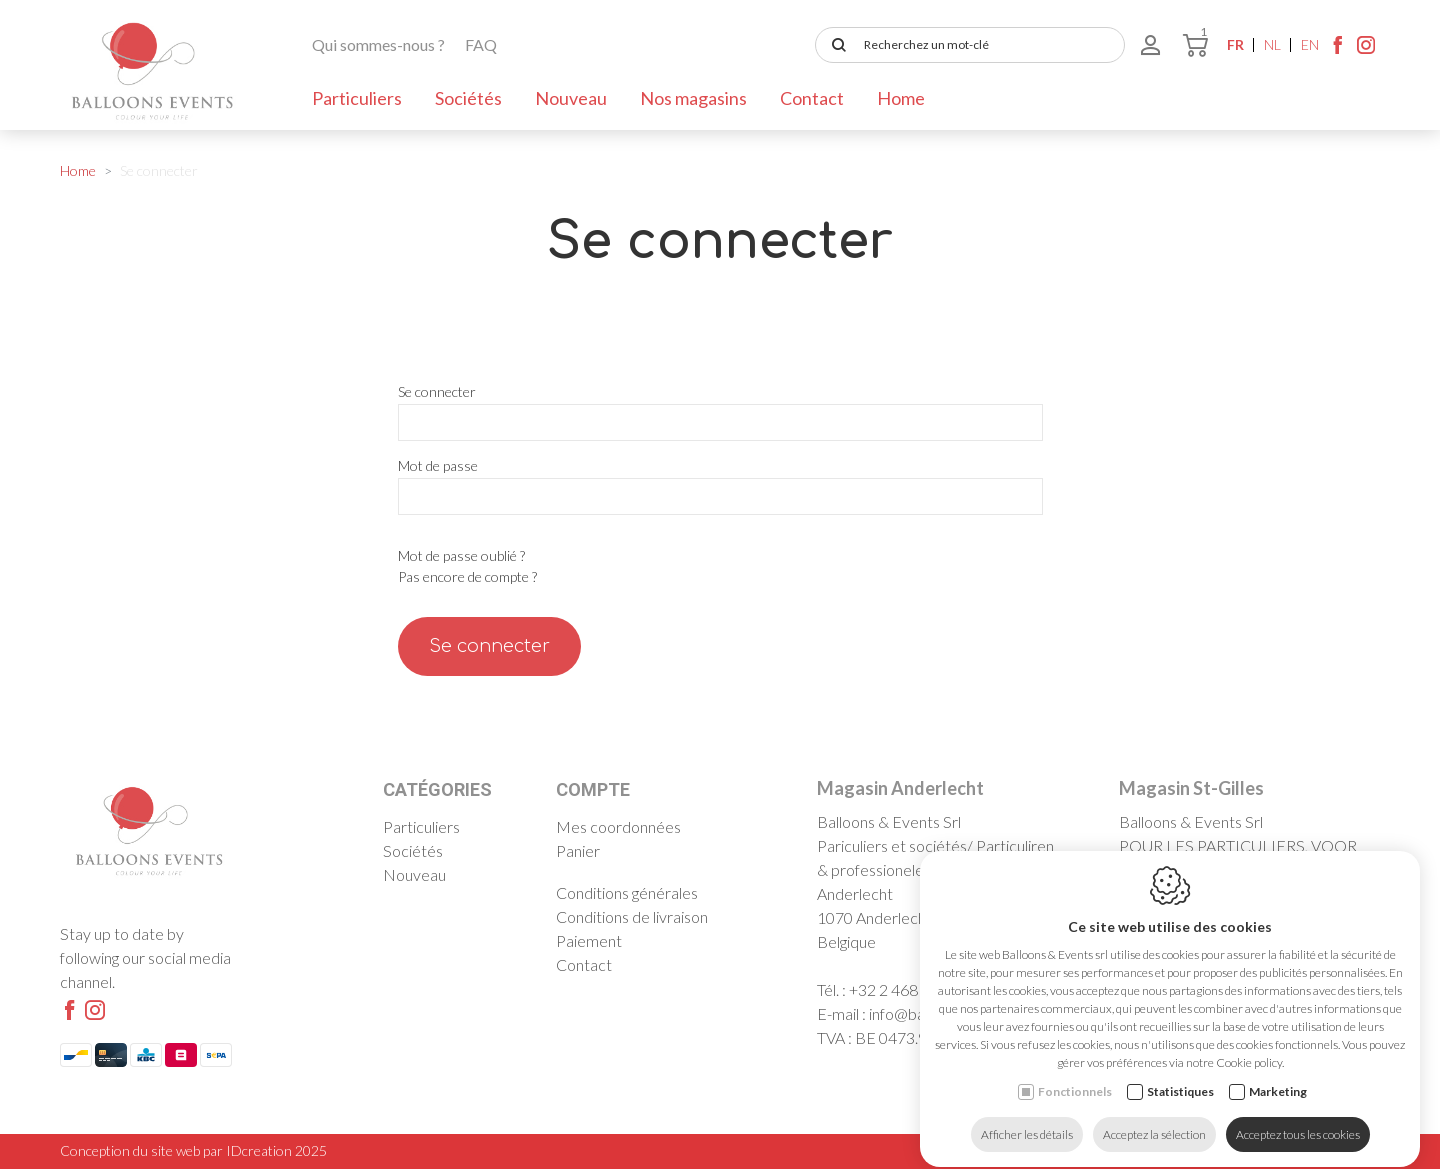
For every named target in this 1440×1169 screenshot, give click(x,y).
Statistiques (1180, 1073)
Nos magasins (693, 98)
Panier (578, 850)
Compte (593, 789)
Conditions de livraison (632, 916)
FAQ (481, 44)
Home (901, 98)
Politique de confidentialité (1241, 1150)
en (1310, 44)
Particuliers (357, 98)
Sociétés (468, 98)
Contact (812, 98)
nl (1272, 44)
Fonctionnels (1075, 1073)
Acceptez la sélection (1154, 1116)
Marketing (1278, 1073)
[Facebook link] (1338, 50)
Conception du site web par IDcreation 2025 (193, 1150)
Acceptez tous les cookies (1298, 1116)
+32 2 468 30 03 (904, 989)
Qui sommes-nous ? (378, 44)
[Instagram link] (1366, 50)
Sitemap (1356, 1150)
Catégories (437, 789)
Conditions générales (627, 892)
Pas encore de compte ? (467, 576)
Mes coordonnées (618, 826)
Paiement (589, 940)
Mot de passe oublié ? (461, 555)
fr (1235, 44)
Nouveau (571, 98)
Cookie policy (1109, 1150)
